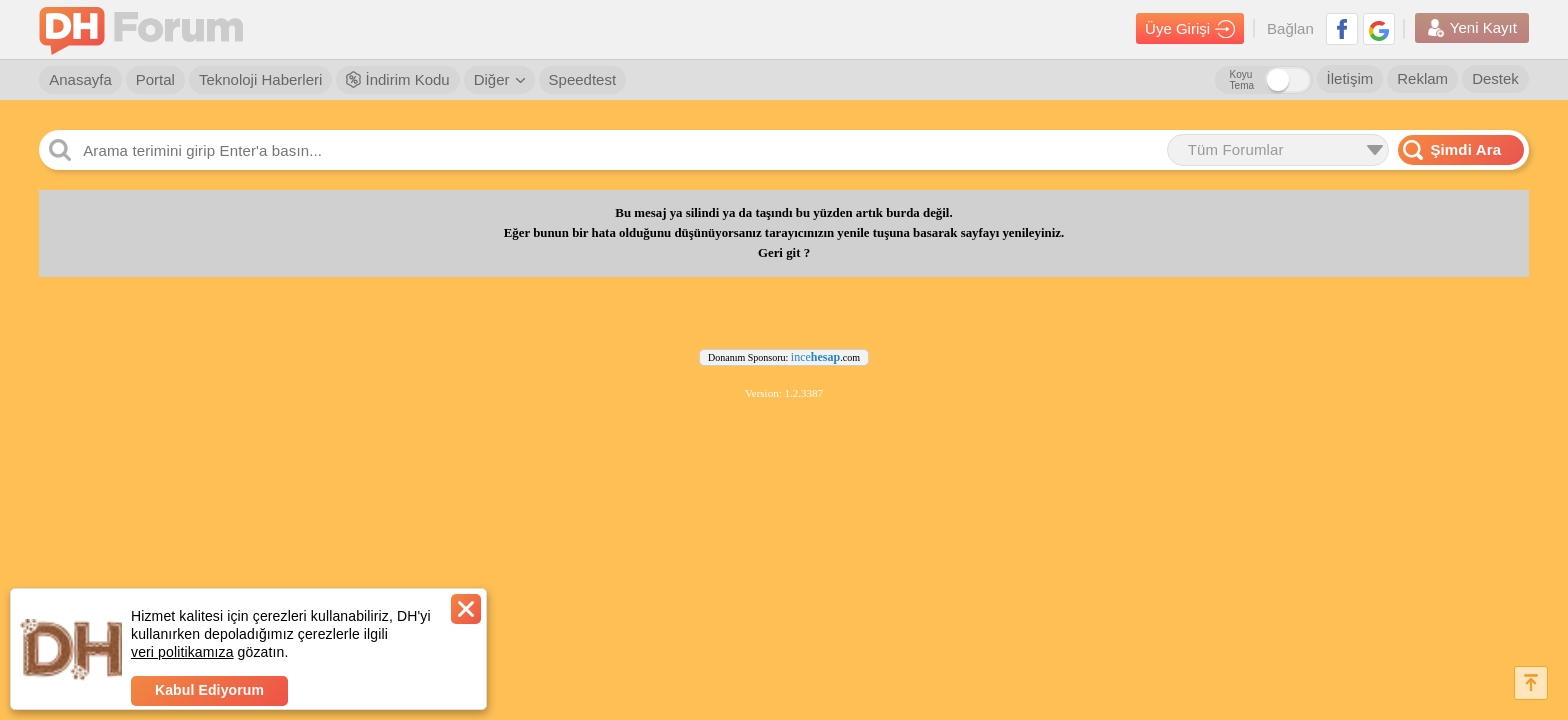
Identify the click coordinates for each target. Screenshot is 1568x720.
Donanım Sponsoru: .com (784, 357)
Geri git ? (784, 253)
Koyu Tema (1242, 80)
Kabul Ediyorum (209, 690)
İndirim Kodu (397, 79)
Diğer (499, 79)
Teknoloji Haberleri (260, 79)
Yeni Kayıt (1472, 28)
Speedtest (583, 79)
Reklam (1422, 78)
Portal (155, 79)
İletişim (1350, 78)
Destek (1495, 78)
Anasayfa (80, 79)
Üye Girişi (1190, 29)
